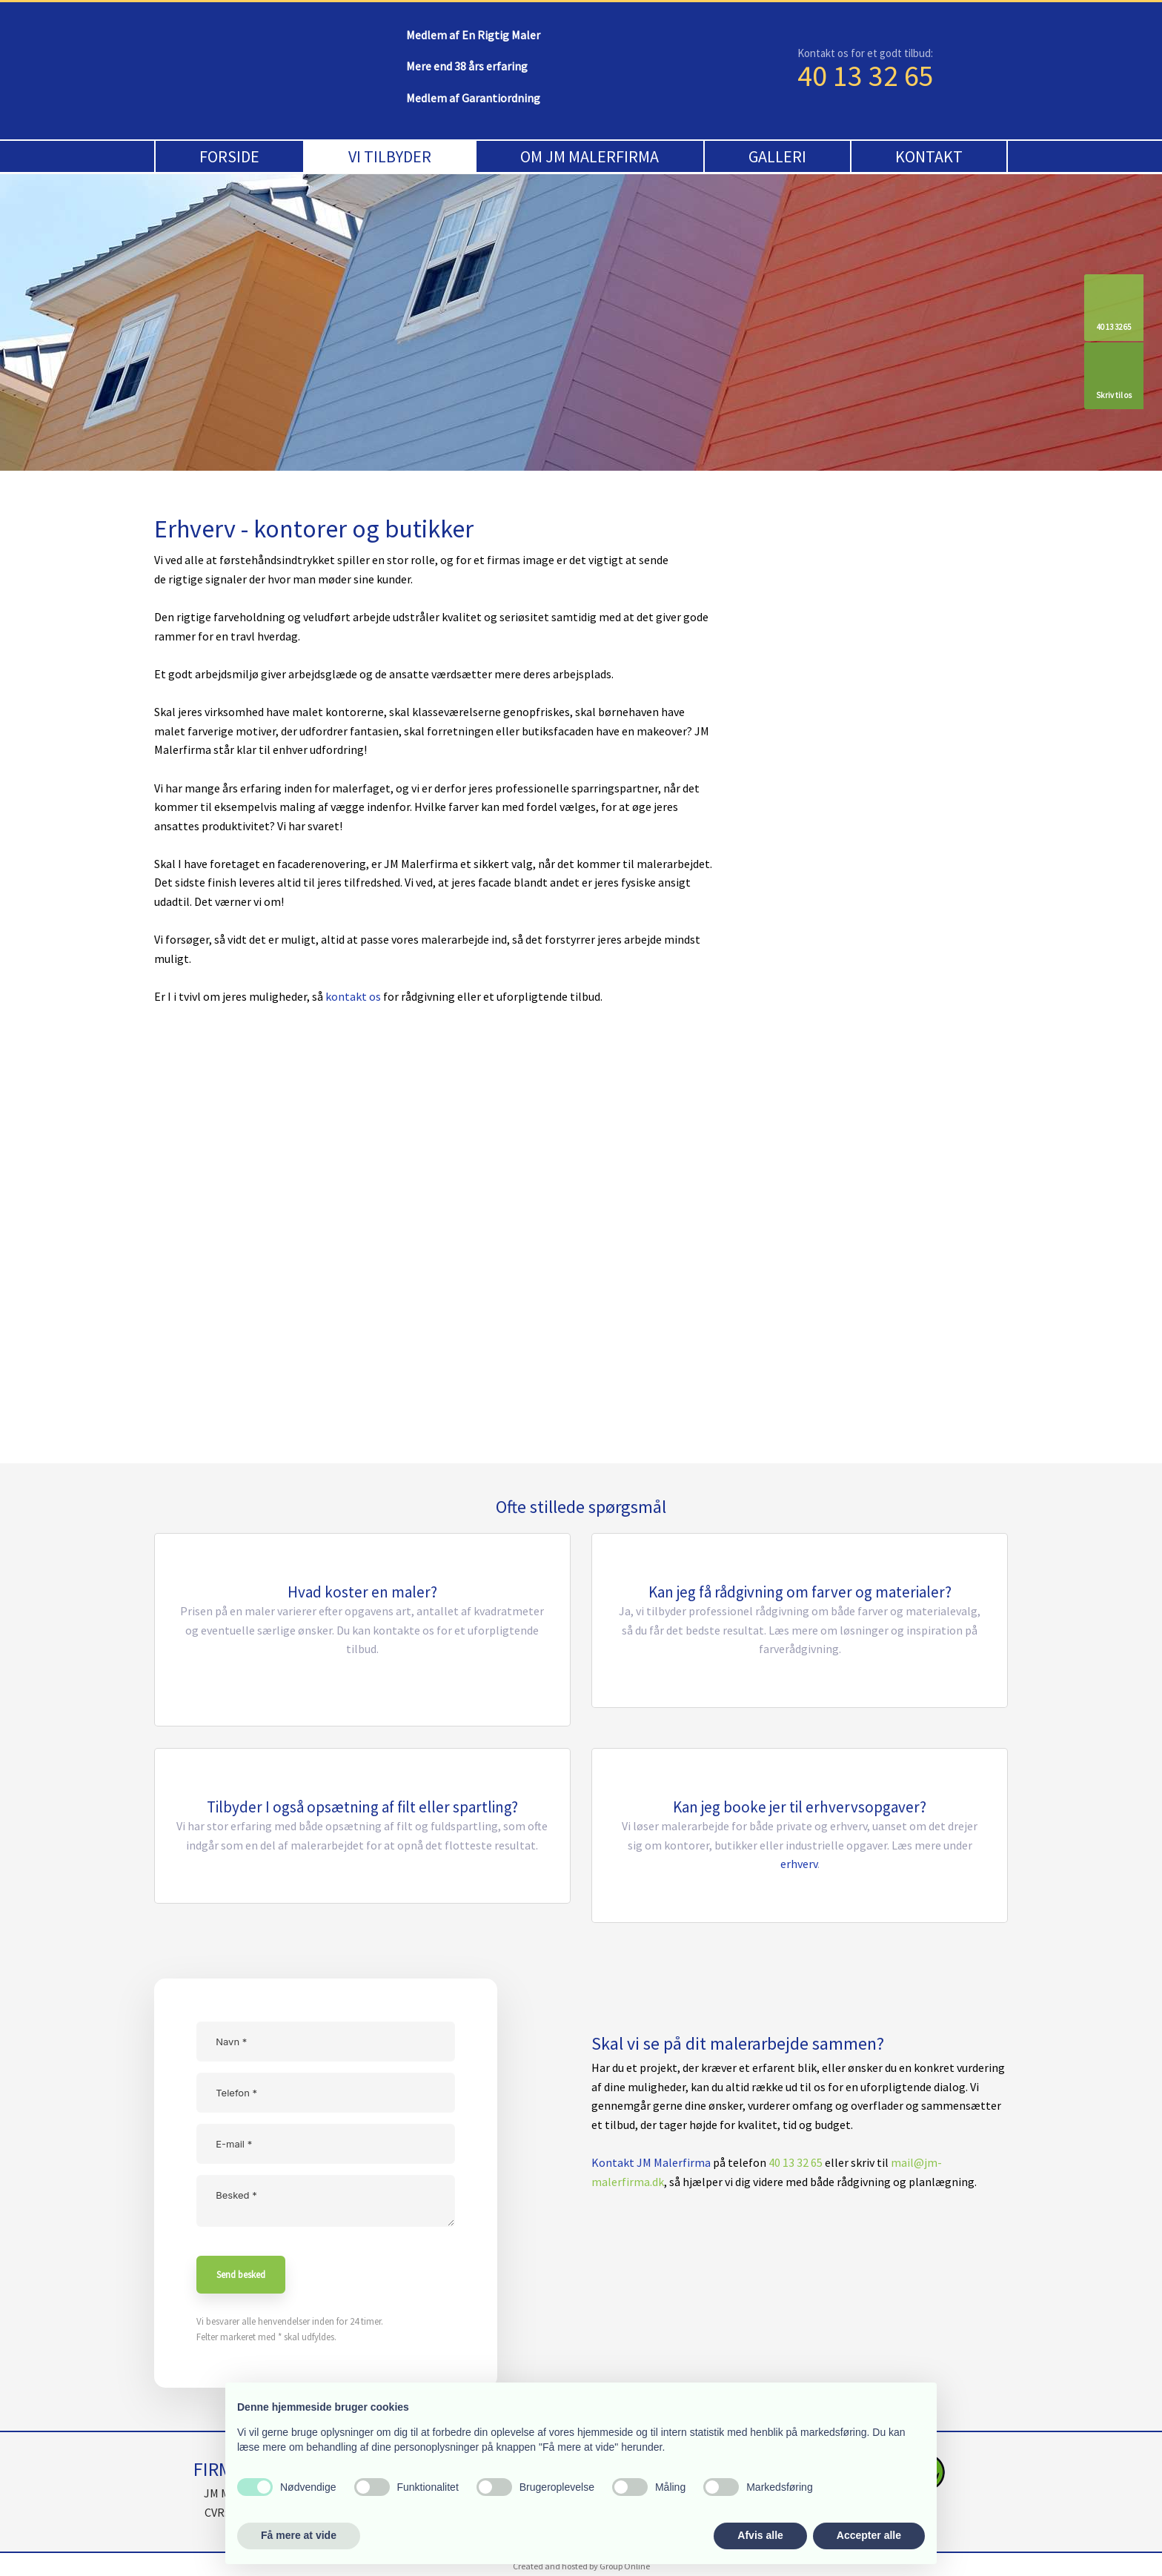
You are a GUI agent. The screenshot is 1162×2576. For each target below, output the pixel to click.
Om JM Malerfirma (589, 156)
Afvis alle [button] (760, 2535)
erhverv (798, 1863)
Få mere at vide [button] (298, 2535)
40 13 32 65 (865, 75)
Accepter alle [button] (869, 2535)
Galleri (777, 156)
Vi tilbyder (389, 156)
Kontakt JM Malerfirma (651, 2162)
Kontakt (929, 156)
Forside (229, 156)
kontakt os (353, 996)
